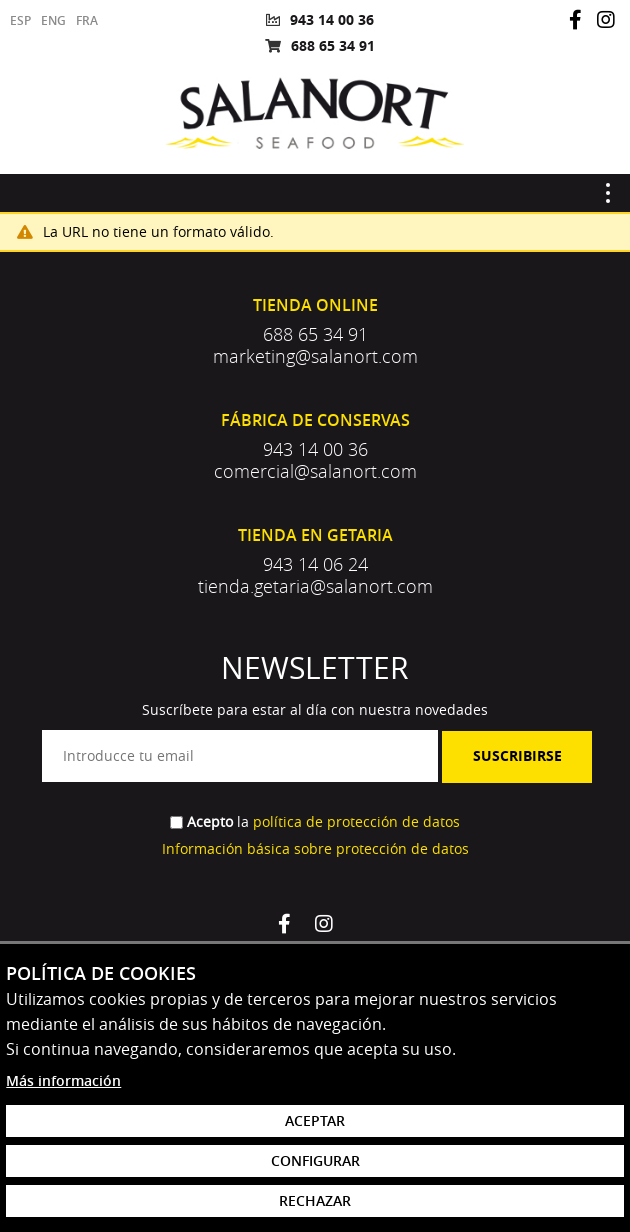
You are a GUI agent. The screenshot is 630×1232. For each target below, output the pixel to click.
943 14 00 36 (332, 19)
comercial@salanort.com (315, 471)
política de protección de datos (356, 821)
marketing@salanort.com (315, 356)
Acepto (210, 821)
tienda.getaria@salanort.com (315, 586)
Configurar (315, 1160)
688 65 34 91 (333, 45)
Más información (63, 1080)
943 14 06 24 (315, 564)
